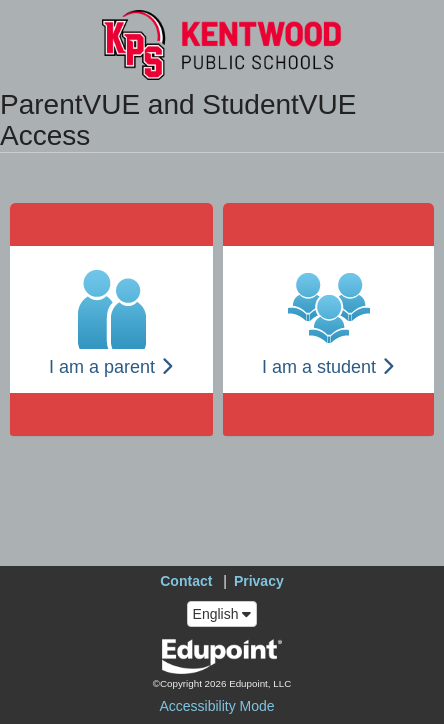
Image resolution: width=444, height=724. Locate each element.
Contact (186, 581)
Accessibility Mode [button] (216, 706)
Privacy (259, 581)
